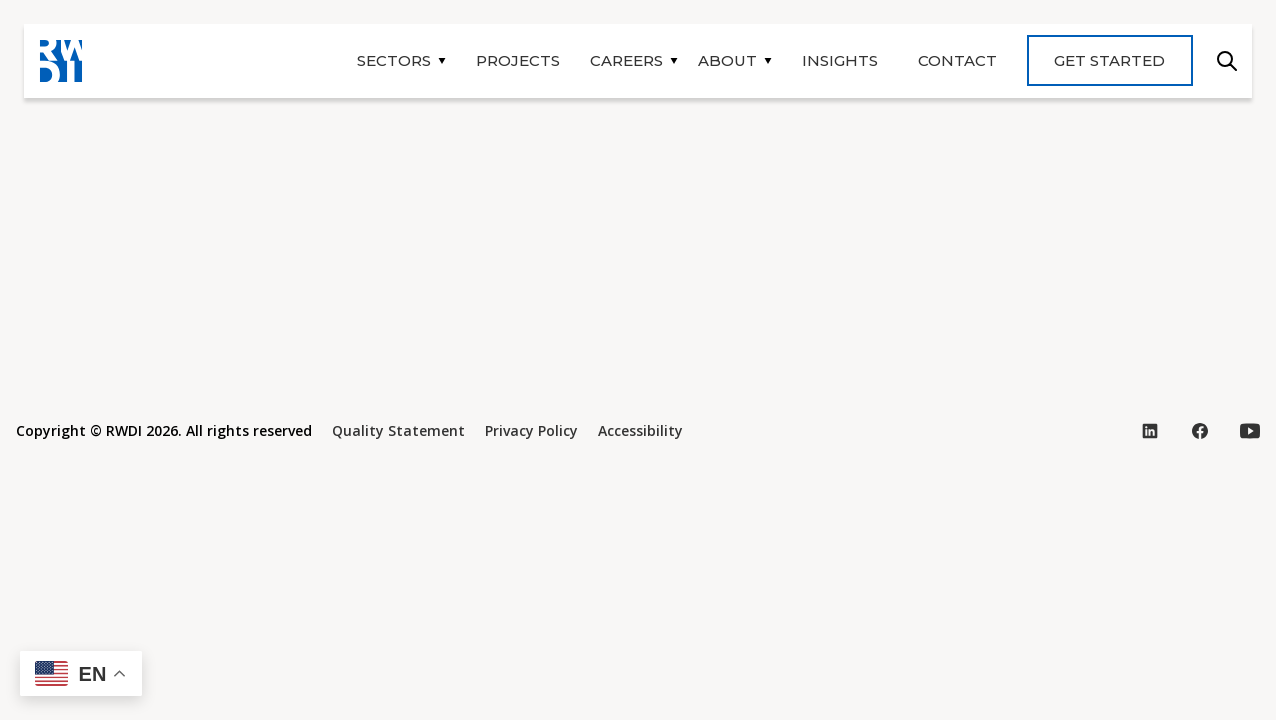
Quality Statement (398, 430)
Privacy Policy (531, 430)
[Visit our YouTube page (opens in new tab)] (1250, 431)
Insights (840, 60)
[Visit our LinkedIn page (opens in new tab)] (1150, 431)
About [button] (727, 60)
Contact (957, 60)
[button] (81, 673)
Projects (518, 60)
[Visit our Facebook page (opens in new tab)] (1200, 431)
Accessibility (640, 430)
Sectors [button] (394, 60)
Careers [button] (626, 60)
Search (1227, 61)
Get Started (1109, 60)
